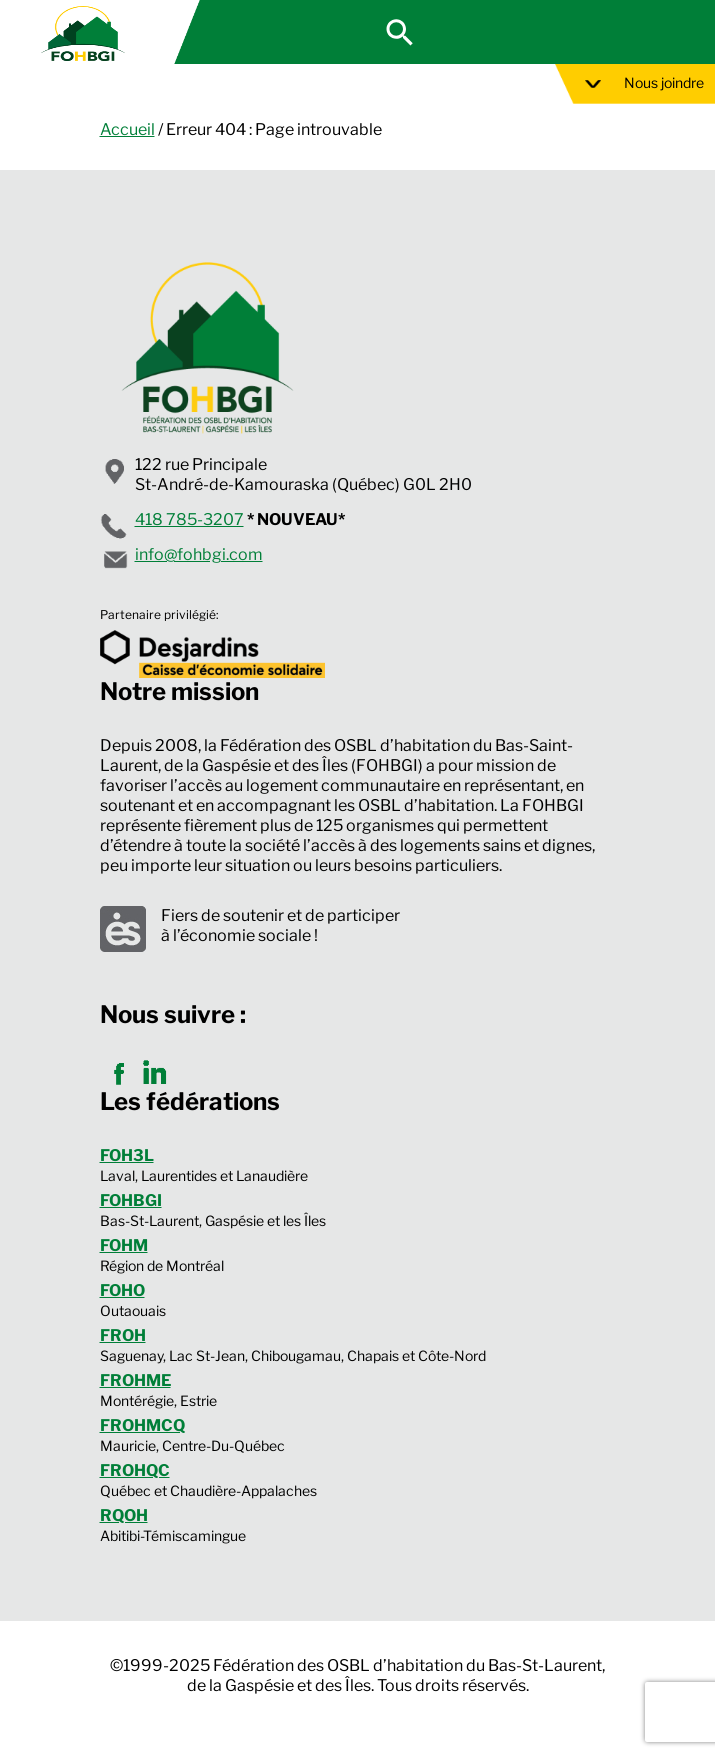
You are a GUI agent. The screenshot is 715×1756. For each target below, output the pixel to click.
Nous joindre (644, 82)
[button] (400, 30)
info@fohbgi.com (199, 554)
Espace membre (612, 32)
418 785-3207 (189, 519)
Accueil (127, 129)
